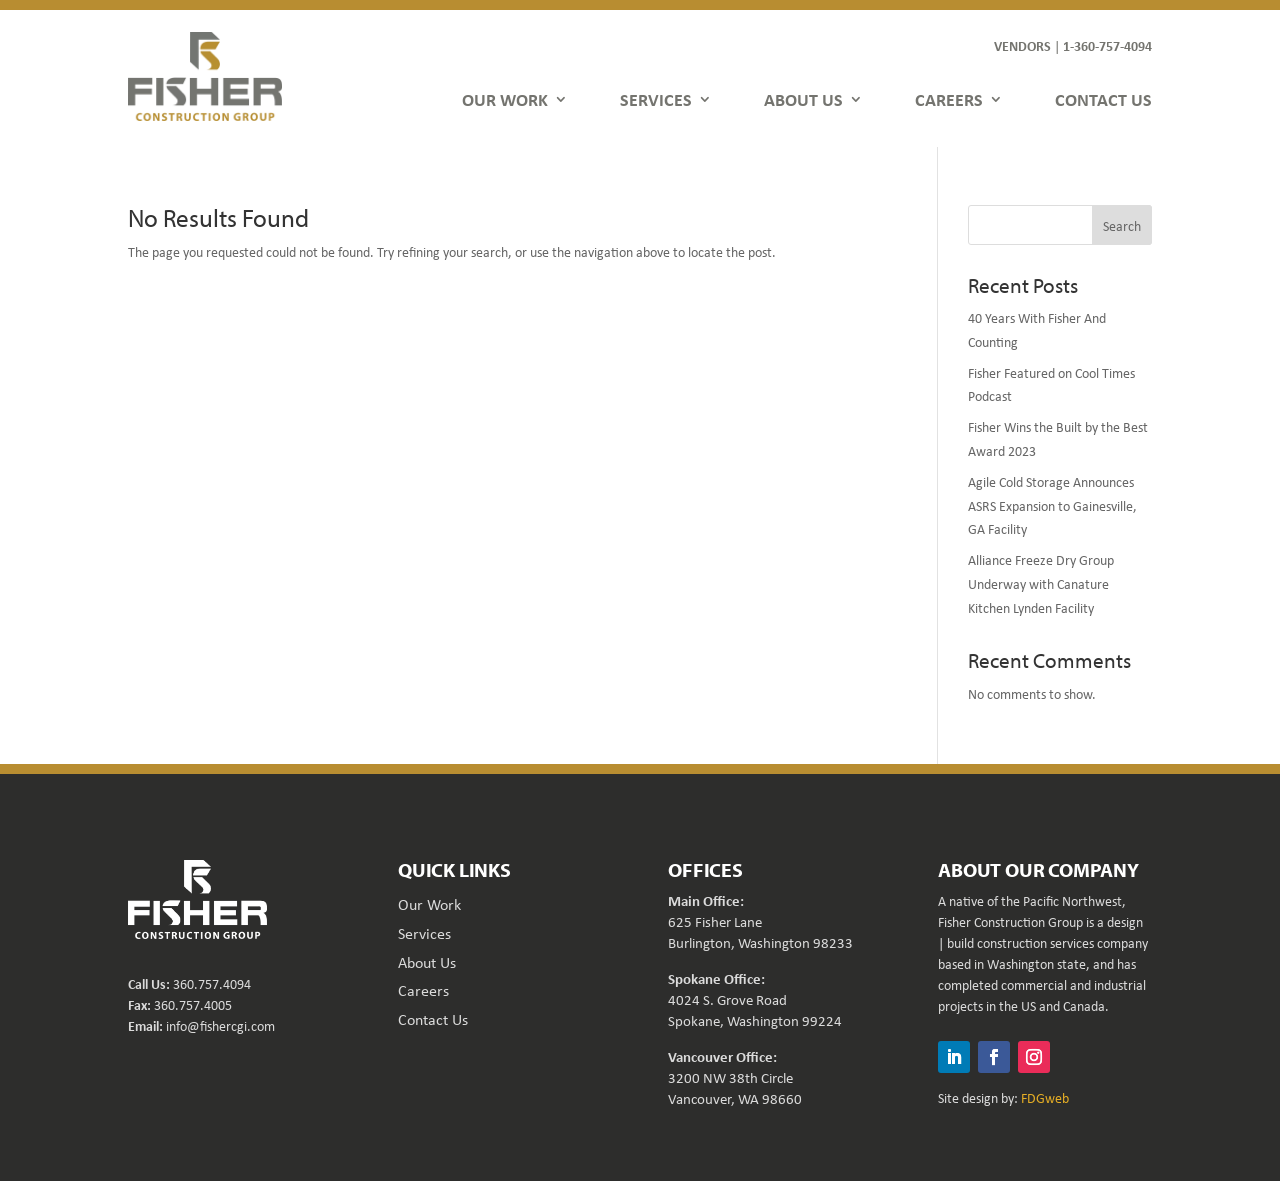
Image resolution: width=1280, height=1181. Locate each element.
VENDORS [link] (1022, 45)
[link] (205, 76)
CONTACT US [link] (1103, 99)
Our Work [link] (429, 904)
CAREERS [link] (949, 99)
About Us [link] (427, 962)
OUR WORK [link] (505, 99)
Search (1122, 225)
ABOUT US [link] (803, 99)
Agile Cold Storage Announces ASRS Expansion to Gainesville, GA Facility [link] (1052, 505)
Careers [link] (423, 990)
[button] (954, 1057)
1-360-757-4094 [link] (1107, 45)
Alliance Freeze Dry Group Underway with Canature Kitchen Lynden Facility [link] (1041, 583)
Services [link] (424, 933)
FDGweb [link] (1045, 1097)
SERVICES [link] (656, 99)
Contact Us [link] (433, 1019)
